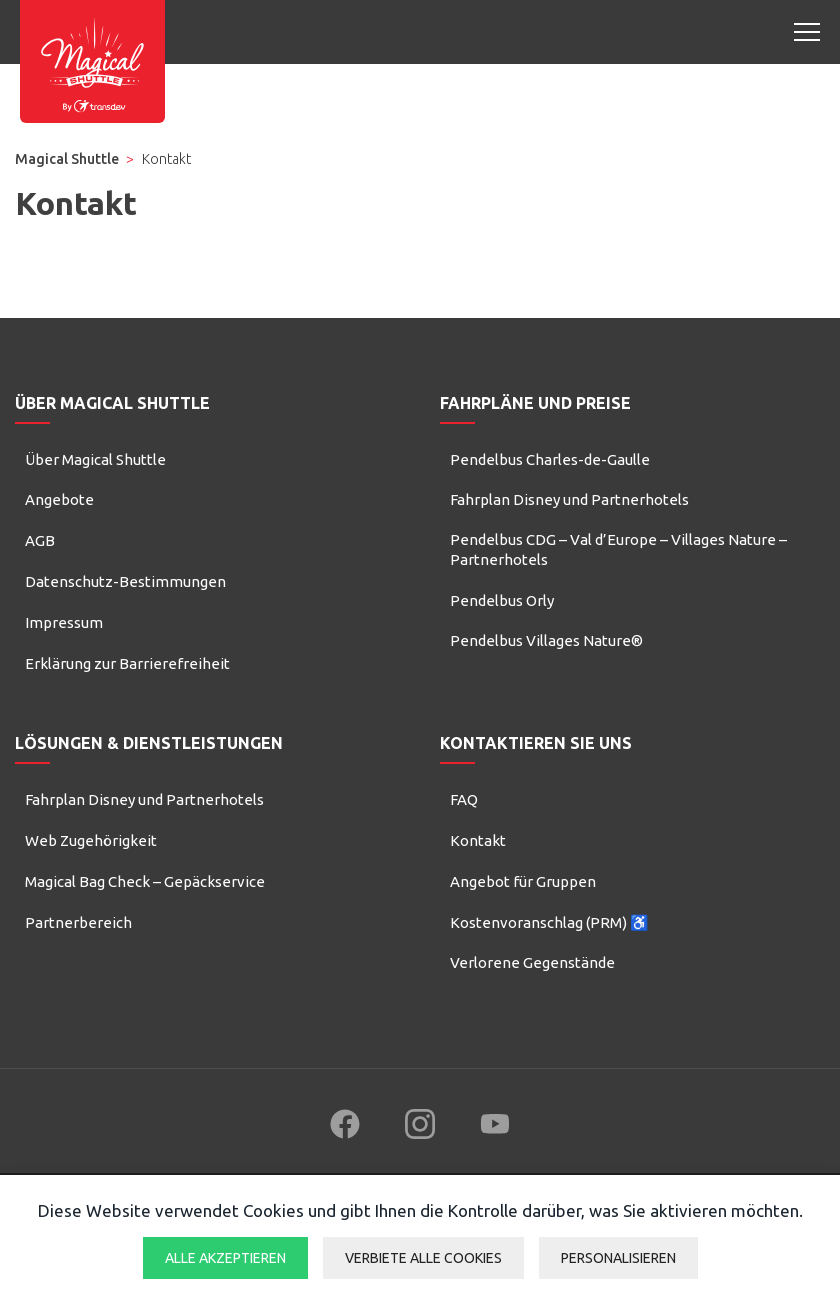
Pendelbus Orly (502, 600)
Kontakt (478, 840)
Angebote (59, 499)
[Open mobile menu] (807, 32)
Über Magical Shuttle (95, 459)
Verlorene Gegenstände (532, 962)
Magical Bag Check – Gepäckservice (145, 881)
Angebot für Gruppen (523, 881)
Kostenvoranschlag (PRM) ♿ (549, 922)
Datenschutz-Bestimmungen (125, 581)
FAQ (464, 799)
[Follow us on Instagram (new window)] (420, 1124)
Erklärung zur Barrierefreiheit (127, 663)
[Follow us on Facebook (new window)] (345, 1124)
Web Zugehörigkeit (91, 840)
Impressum (64, 622)
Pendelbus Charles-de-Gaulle (550, 459)
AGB (40, 540)
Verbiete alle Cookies (423, 1258)
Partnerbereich (78, 922)
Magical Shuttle (67, 159)
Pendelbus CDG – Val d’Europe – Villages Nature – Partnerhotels (618, 549)
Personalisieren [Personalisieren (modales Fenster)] (618, 1258)
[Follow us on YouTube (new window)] (495, 1124)
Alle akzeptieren (225, 1258)
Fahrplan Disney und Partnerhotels (569, 499)
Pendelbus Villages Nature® (546, 640)
